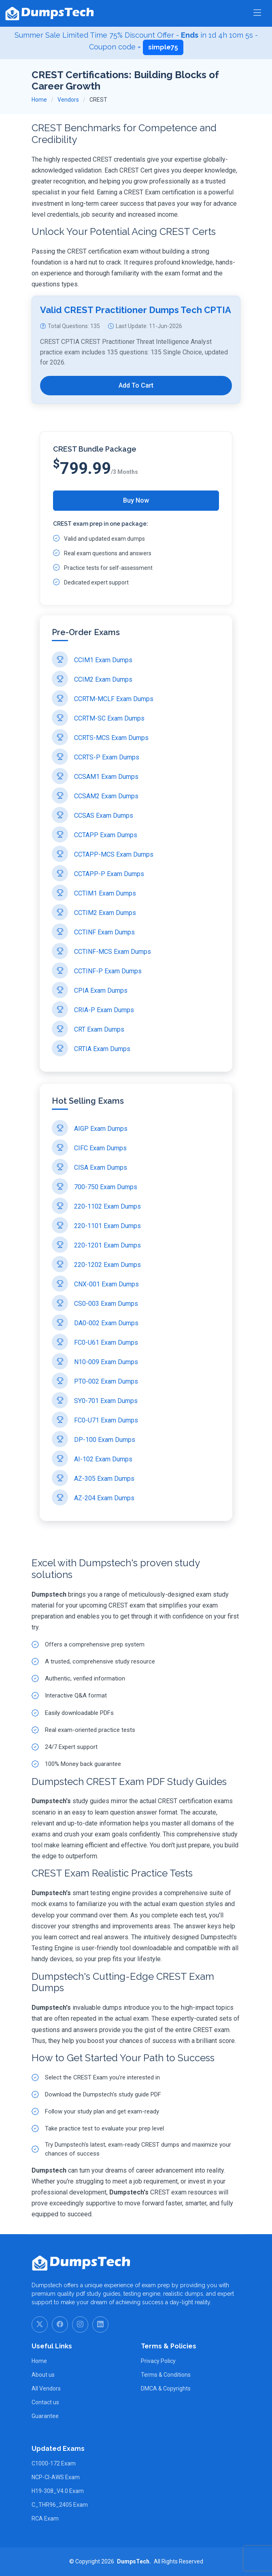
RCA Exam (45, 2518)
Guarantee (45, 2416)
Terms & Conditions (166, 2375)
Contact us (45, 2402)
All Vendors (46, 2388)
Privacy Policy (158, 2361)
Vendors (68, 99)
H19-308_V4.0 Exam (58, 2491)
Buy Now (136, 500)
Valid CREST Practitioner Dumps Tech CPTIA (135, 336)
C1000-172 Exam (54, 2463)
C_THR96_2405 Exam (60, 2505)
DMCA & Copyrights (166, 2388)
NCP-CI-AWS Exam (56, 2477)
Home (39, 99)
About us (43, 2375)
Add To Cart (136, 411)
